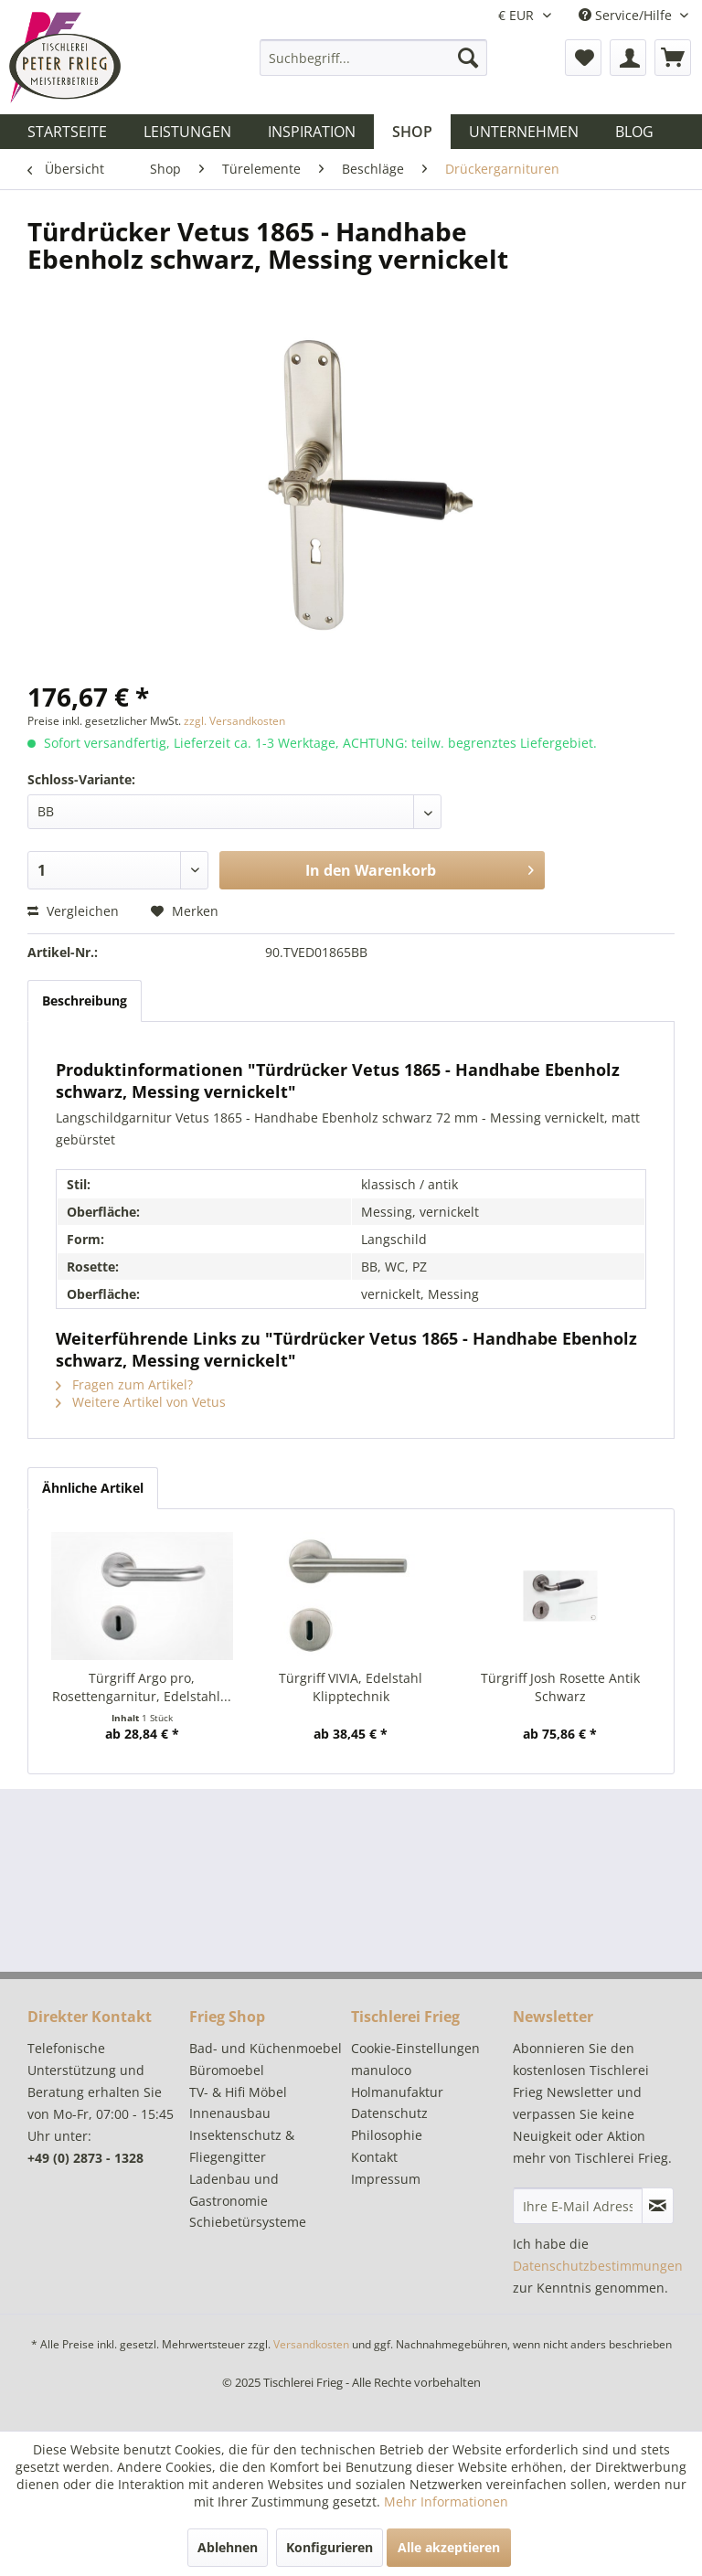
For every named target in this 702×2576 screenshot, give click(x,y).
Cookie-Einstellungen (415, 2048)
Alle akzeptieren (449, 2547)
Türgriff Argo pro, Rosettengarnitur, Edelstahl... (141, 1687)
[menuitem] (374, 57)
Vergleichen (73, 911)
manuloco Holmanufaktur (397, 2081)
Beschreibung (84, 1000)
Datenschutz (389, 2113)
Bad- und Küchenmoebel (265, 2048)
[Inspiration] (312, 131)
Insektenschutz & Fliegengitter (241, 2146)
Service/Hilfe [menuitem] (627, 15)
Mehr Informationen (446, 2501)
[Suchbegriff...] (374, 57)
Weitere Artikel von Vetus (141, 1401)
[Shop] (412, 131)
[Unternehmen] (524, 131)
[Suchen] (468, 57)
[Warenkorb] (672, 57)
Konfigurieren (329, 2547)
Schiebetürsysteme (247, 2221)
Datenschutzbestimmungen (598, 2265)
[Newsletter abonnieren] (658, 2205)
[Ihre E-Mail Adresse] (578, 2205)
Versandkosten (311, 2344)
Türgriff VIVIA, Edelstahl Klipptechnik (350, 1687)
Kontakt (374, 2157)
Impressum (385, 2178)
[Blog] (634, 131)
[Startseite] (67, 131)
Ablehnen (227, 2547)
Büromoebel (226, 2070)
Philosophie (386, 2135)
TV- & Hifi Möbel (238, 2092)
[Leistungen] (187, 131)
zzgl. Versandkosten (234, 721)
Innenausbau (230, 2113)
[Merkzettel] (583, 57)
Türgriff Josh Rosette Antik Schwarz (560, 1687)
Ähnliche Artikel (93, 1487)
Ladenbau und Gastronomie (234, 2189)
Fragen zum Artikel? (124, 1384)
